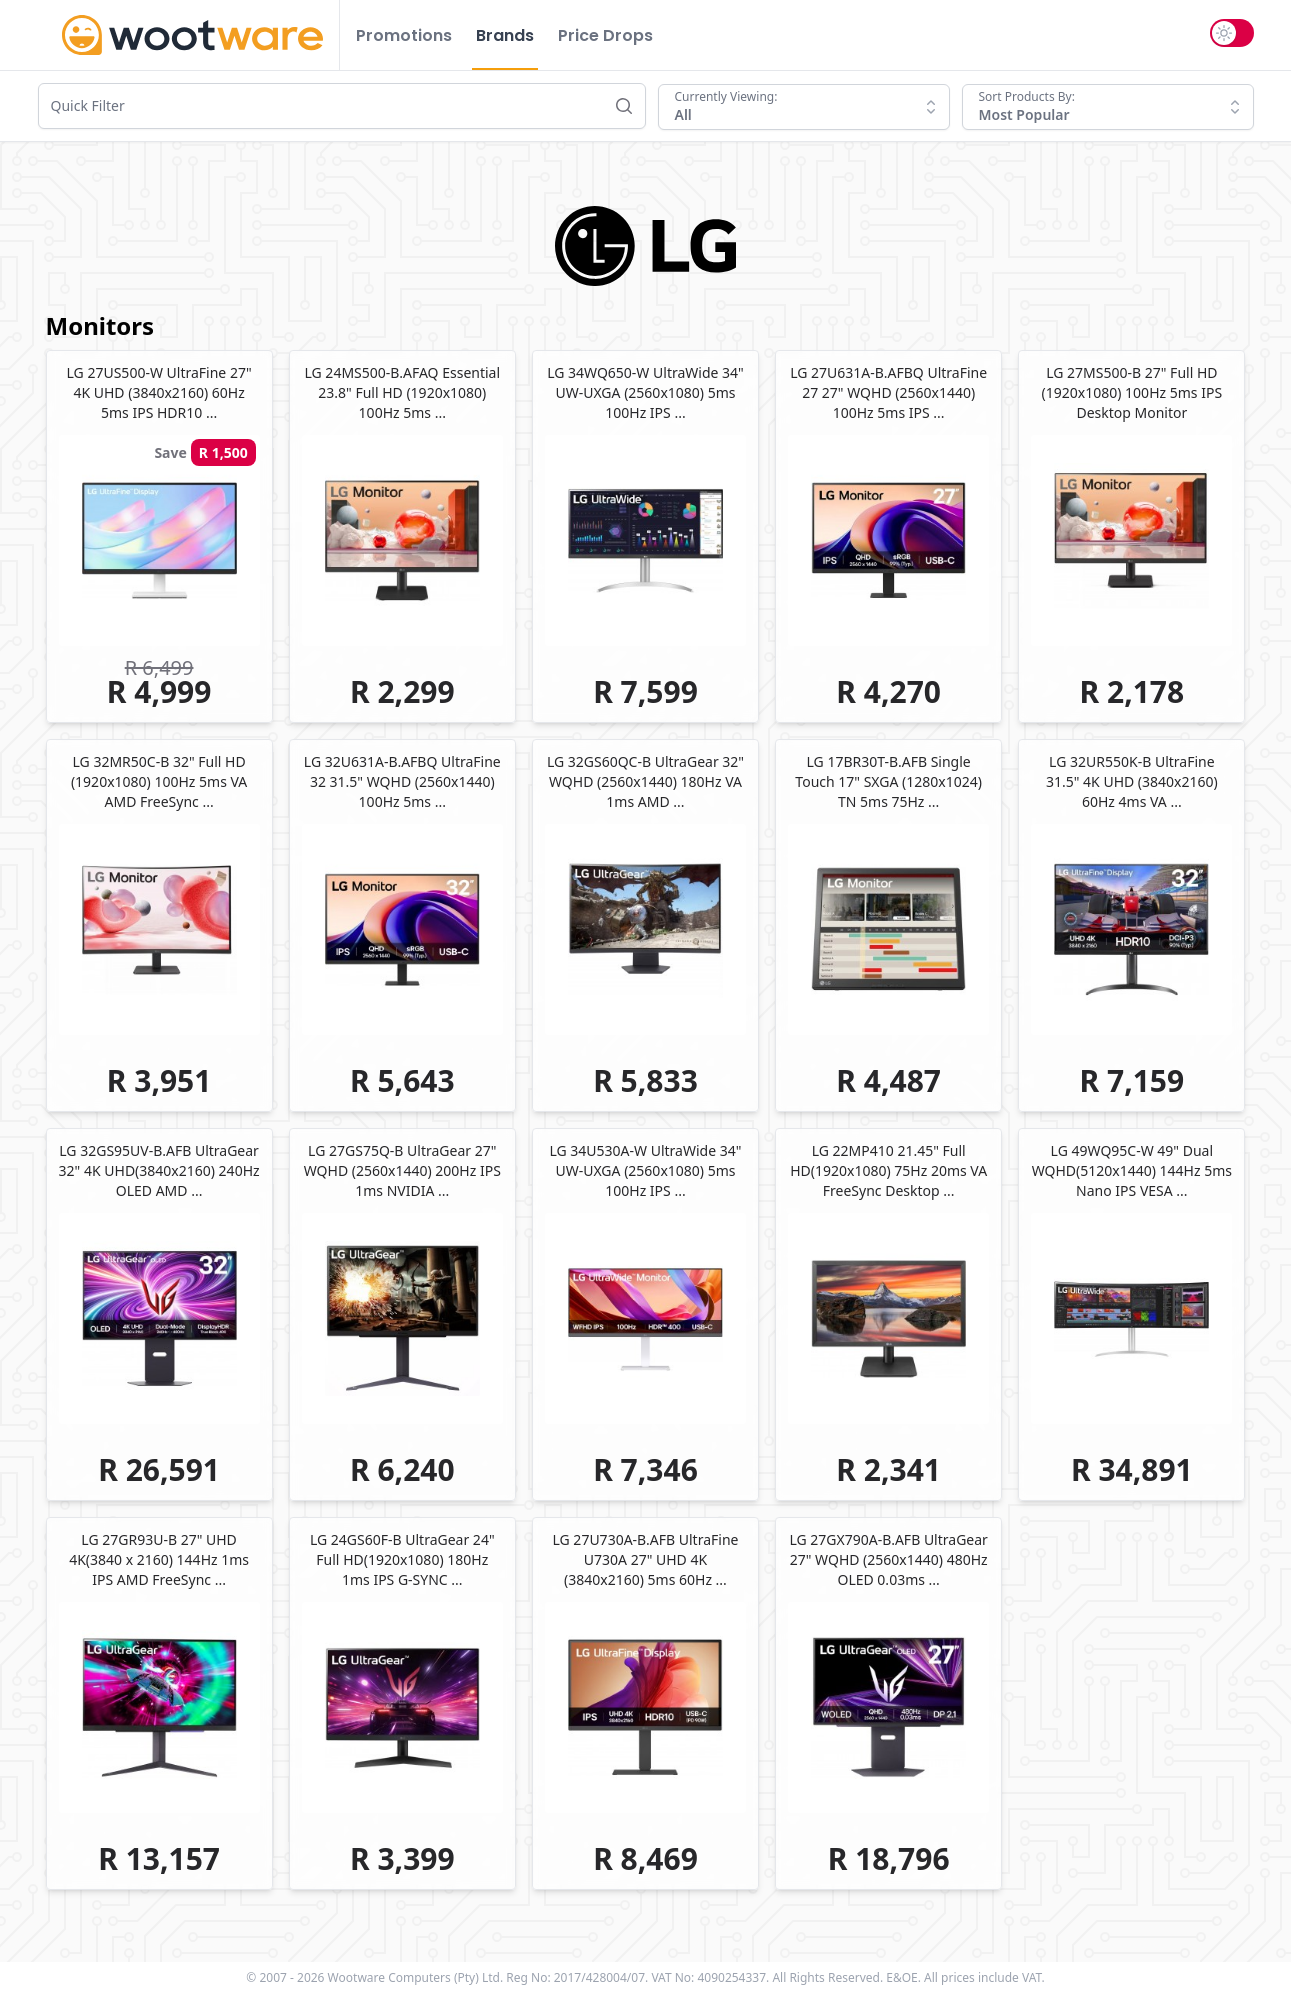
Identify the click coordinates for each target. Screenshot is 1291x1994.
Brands (505, 35)
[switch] (1232, 33)
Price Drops (605, 35)
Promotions (404, 35)
